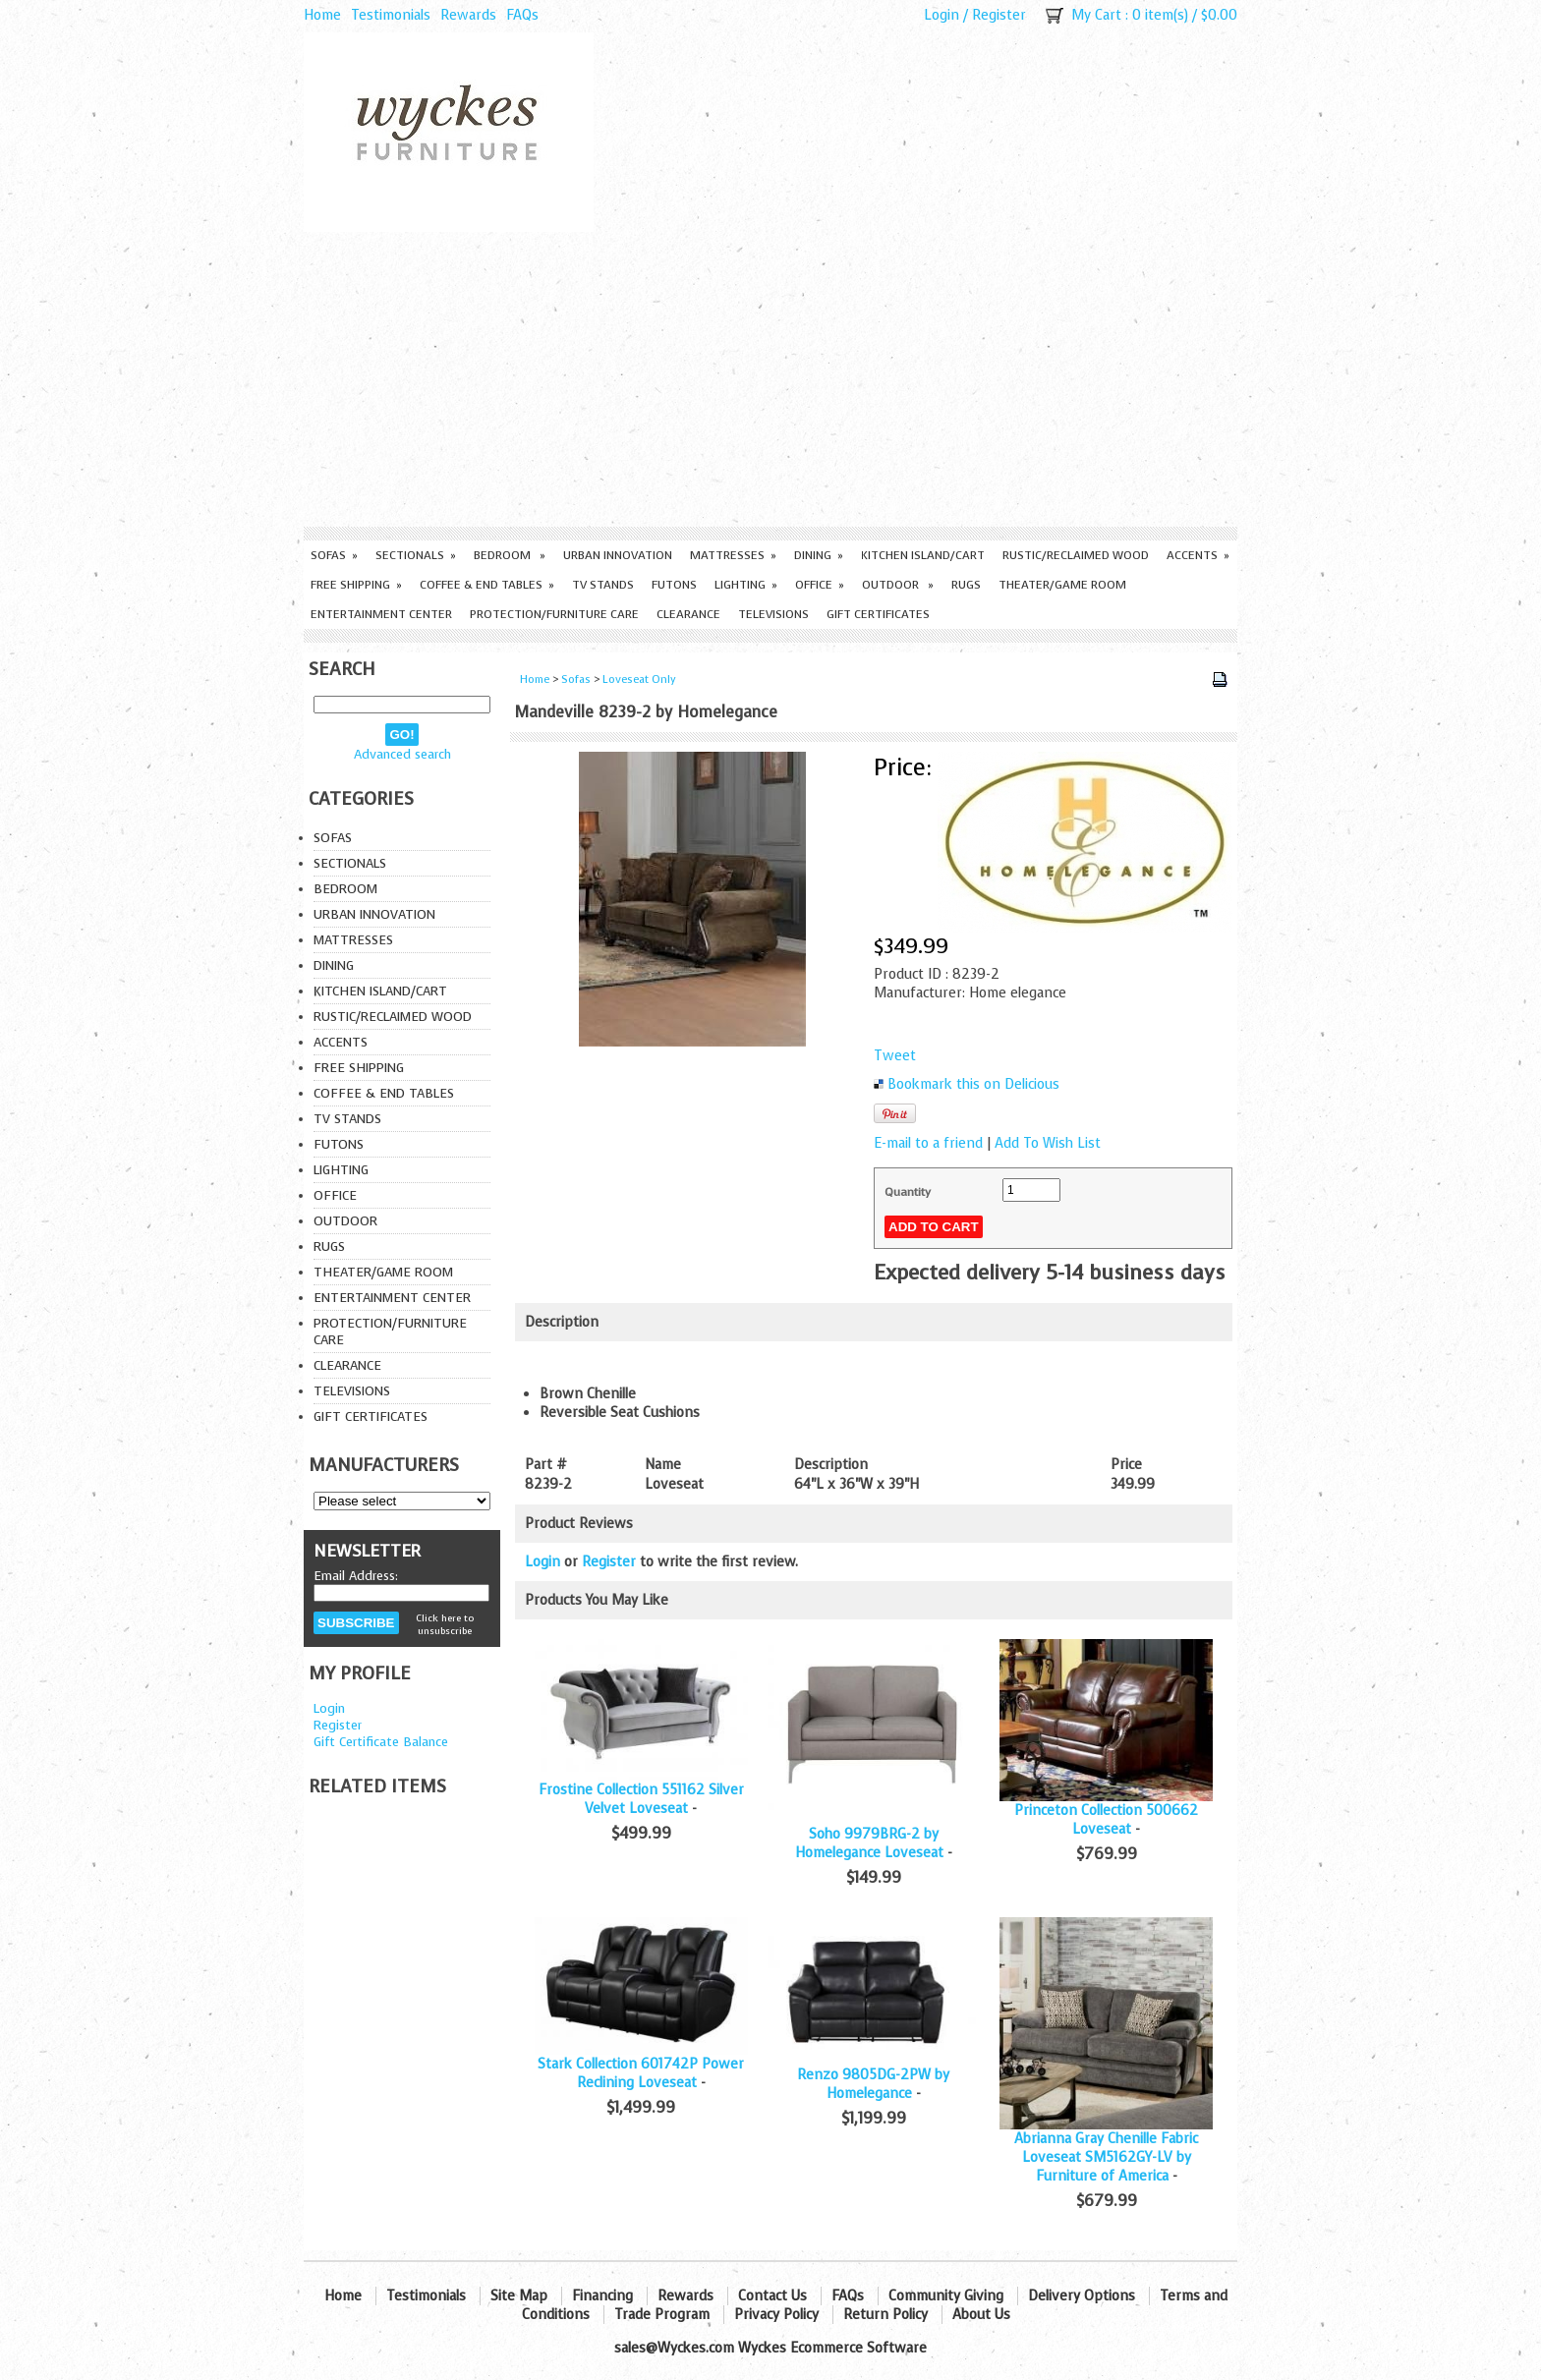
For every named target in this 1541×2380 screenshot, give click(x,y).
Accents (1198, 555)
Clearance (688, 614)
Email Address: (356, 1575)
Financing (602, 2296)
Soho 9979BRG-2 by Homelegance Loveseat (869, 1843)
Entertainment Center (381, 614)
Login (941, 15)
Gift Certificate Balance (381, 1741)
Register (999, 15)
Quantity (908, 1192)
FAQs (522, 15)
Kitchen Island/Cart (923, 555)
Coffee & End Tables (487, 585)
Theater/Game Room (1062, 585)
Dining (818, 555)
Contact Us (772, 2296)
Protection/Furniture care (554, 614)
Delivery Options (1081, 2296)
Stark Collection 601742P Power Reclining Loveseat (641, 2073)
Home (322, 15)
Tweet (895, 1056)
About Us (981, 2314)
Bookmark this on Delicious (973, 1084)
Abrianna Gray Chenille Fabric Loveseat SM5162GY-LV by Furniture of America (1106, 2157)
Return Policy (885, 2314)
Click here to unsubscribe (445, 1624)
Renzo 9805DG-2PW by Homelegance (873, 2084)
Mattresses (733, 555)
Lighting (745, 585)
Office (819, 585)
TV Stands (603, 585)
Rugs (966, 585)
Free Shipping (356, 585)
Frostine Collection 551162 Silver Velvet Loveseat (641, 1799)
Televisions (773, 614)
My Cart (1096, 15)
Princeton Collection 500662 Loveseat (1106, 1820)
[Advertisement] (770, 379)
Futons (674, 585)
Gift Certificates (878, 614)
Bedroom (509, 555)
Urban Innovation (617, 555)
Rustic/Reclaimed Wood (1075, 555)
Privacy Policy (776, 2314)
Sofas (334, 555)
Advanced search (402, 754)
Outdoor (898, 585)
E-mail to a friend (928, 1143)
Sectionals (415, 555)
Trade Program (662, 2314)
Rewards (468, 15)
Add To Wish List (1048, 1143)
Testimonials (390, 15)
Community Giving (945, 2296)
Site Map (518, 2296)
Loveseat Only (639, 679)
